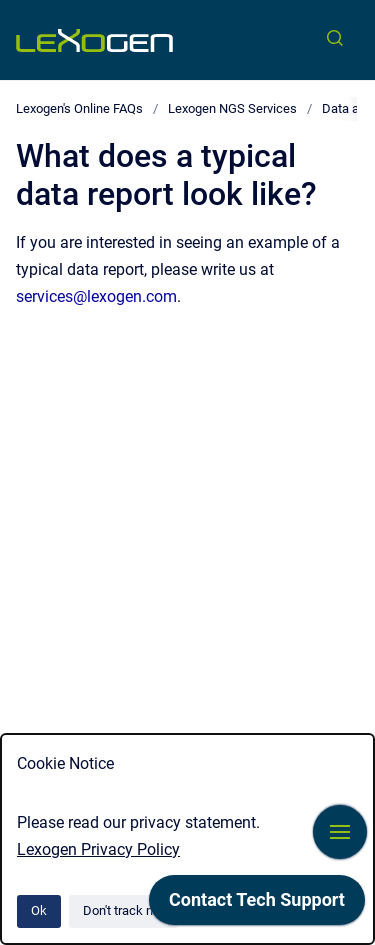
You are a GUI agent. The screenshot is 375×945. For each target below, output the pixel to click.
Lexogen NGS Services (232, 108)
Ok (39, 910)
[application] (257, 905)
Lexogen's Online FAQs (79, 108)
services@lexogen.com (96, 296)
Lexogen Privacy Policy (98, 849)
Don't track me (123, 910)
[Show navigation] (340, 832)
